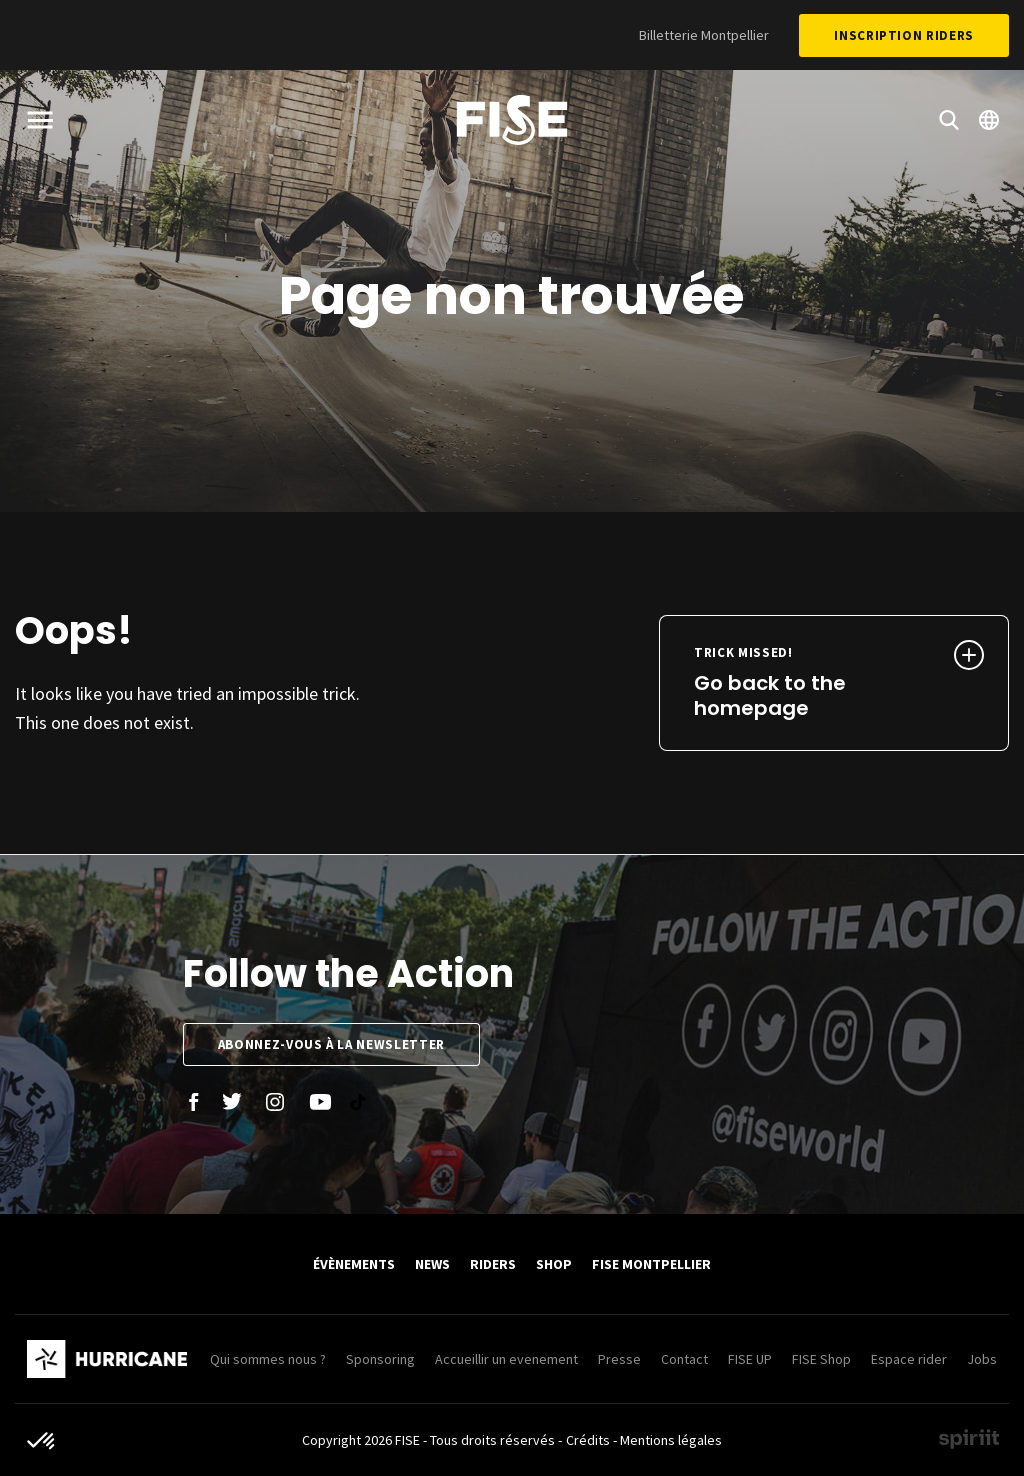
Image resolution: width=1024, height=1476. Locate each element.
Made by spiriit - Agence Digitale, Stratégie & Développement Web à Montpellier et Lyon (969, 1439)
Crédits (588, 1440)
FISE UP (750, 1359)
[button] (42, 1442)
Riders (493, 1264)
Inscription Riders (904, 35)
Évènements (354, 1264)
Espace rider (909, 1359)
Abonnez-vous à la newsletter (331, 1044)
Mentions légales (671, 1440)
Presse (619, 1359)
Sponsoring (380, 1359)
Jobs (982, 1359)
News (432, 1264)
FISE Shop (821, 1359)
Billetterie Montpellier (704, 35)
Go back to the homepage (801, 683)
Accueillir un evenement (506, 1359)
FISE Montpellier (651, 1264)
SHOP (554, 1264)
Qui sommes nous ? (268, 1359)
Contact (684, 1359)
